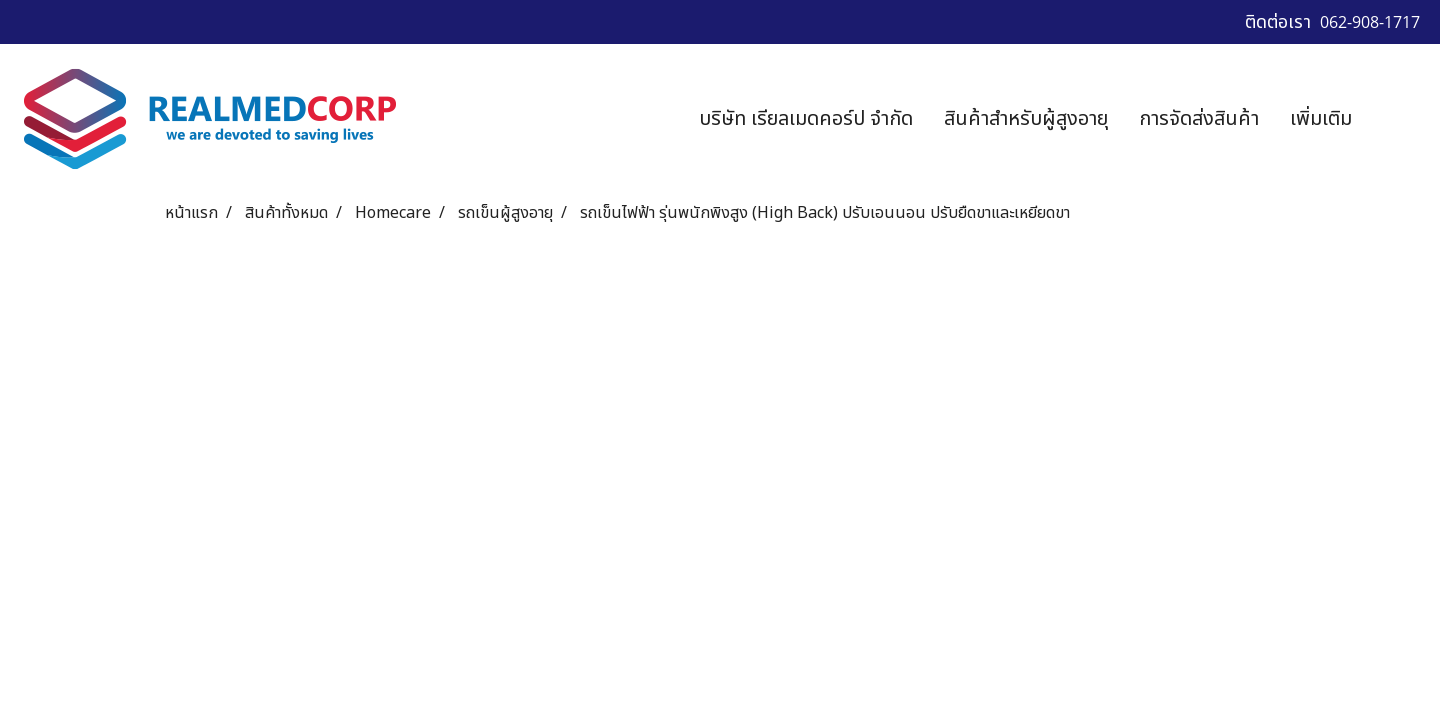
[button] (1397, 119)
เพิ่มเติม (1321, 119)
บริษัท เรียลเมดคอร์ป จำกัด (806, 119)
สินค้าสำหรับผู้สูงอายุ (1026, 119)
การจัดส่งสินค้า (1199, 119)
